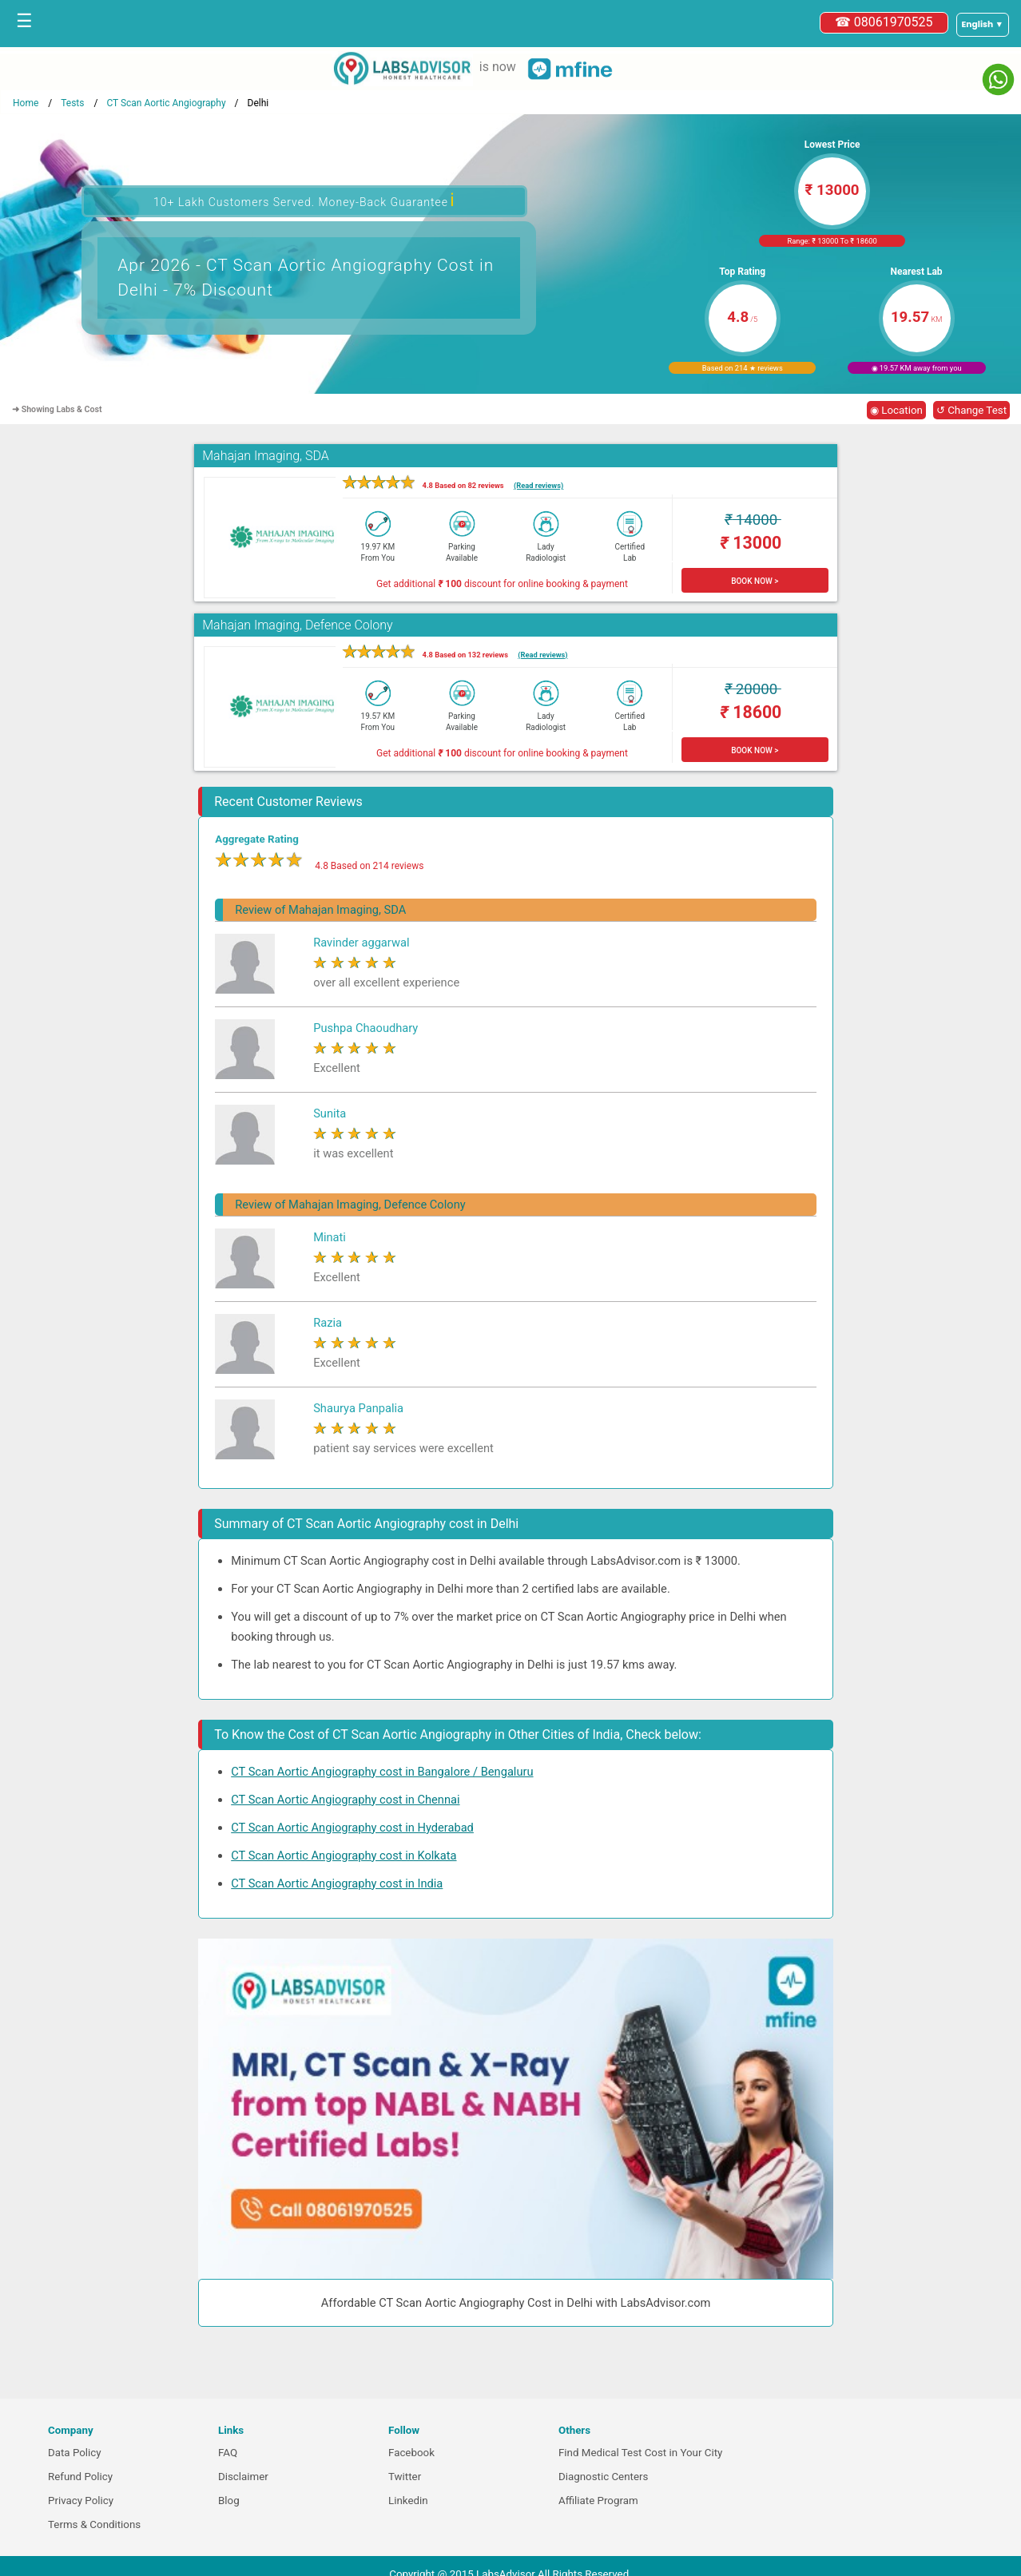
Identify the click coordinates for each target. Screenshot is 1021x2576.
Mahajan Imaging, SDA (265, 455)
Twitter (404, 2477)
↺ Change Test (971, 410)
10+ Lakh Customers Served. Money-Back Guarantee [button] (304, 200)
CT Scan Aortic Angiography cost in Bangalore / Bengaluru (382, 1771)
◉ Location (896, 410)
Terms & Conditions (94, 2524)
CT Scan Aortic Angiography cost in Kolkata (343, 1855)
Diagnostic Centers (603, 2477)
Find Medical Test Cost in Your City (640, 2453)
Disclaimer (243, 2477)
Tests (72, 103)
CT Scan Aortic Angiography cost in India (337, 1883)
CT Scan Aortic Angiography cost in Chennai (345, 1799)
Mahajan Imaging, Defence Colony (297, 625)
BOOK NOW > (754, 581)
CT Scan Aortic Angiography (165, 103)
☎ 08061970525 (884, 22)
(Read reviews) (538, 485)
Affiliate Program (598, 2501)
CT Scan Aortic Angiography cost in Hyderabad (352, 1827)
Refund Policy (80, 2477)
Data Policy (74, 2453)
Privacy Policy (80, 2501)
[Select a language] (982, 25)
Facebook (411, 2453)
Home (25, 103)
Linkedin (408, 2501)
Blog (229, 2501)
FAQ (227, 2453)
